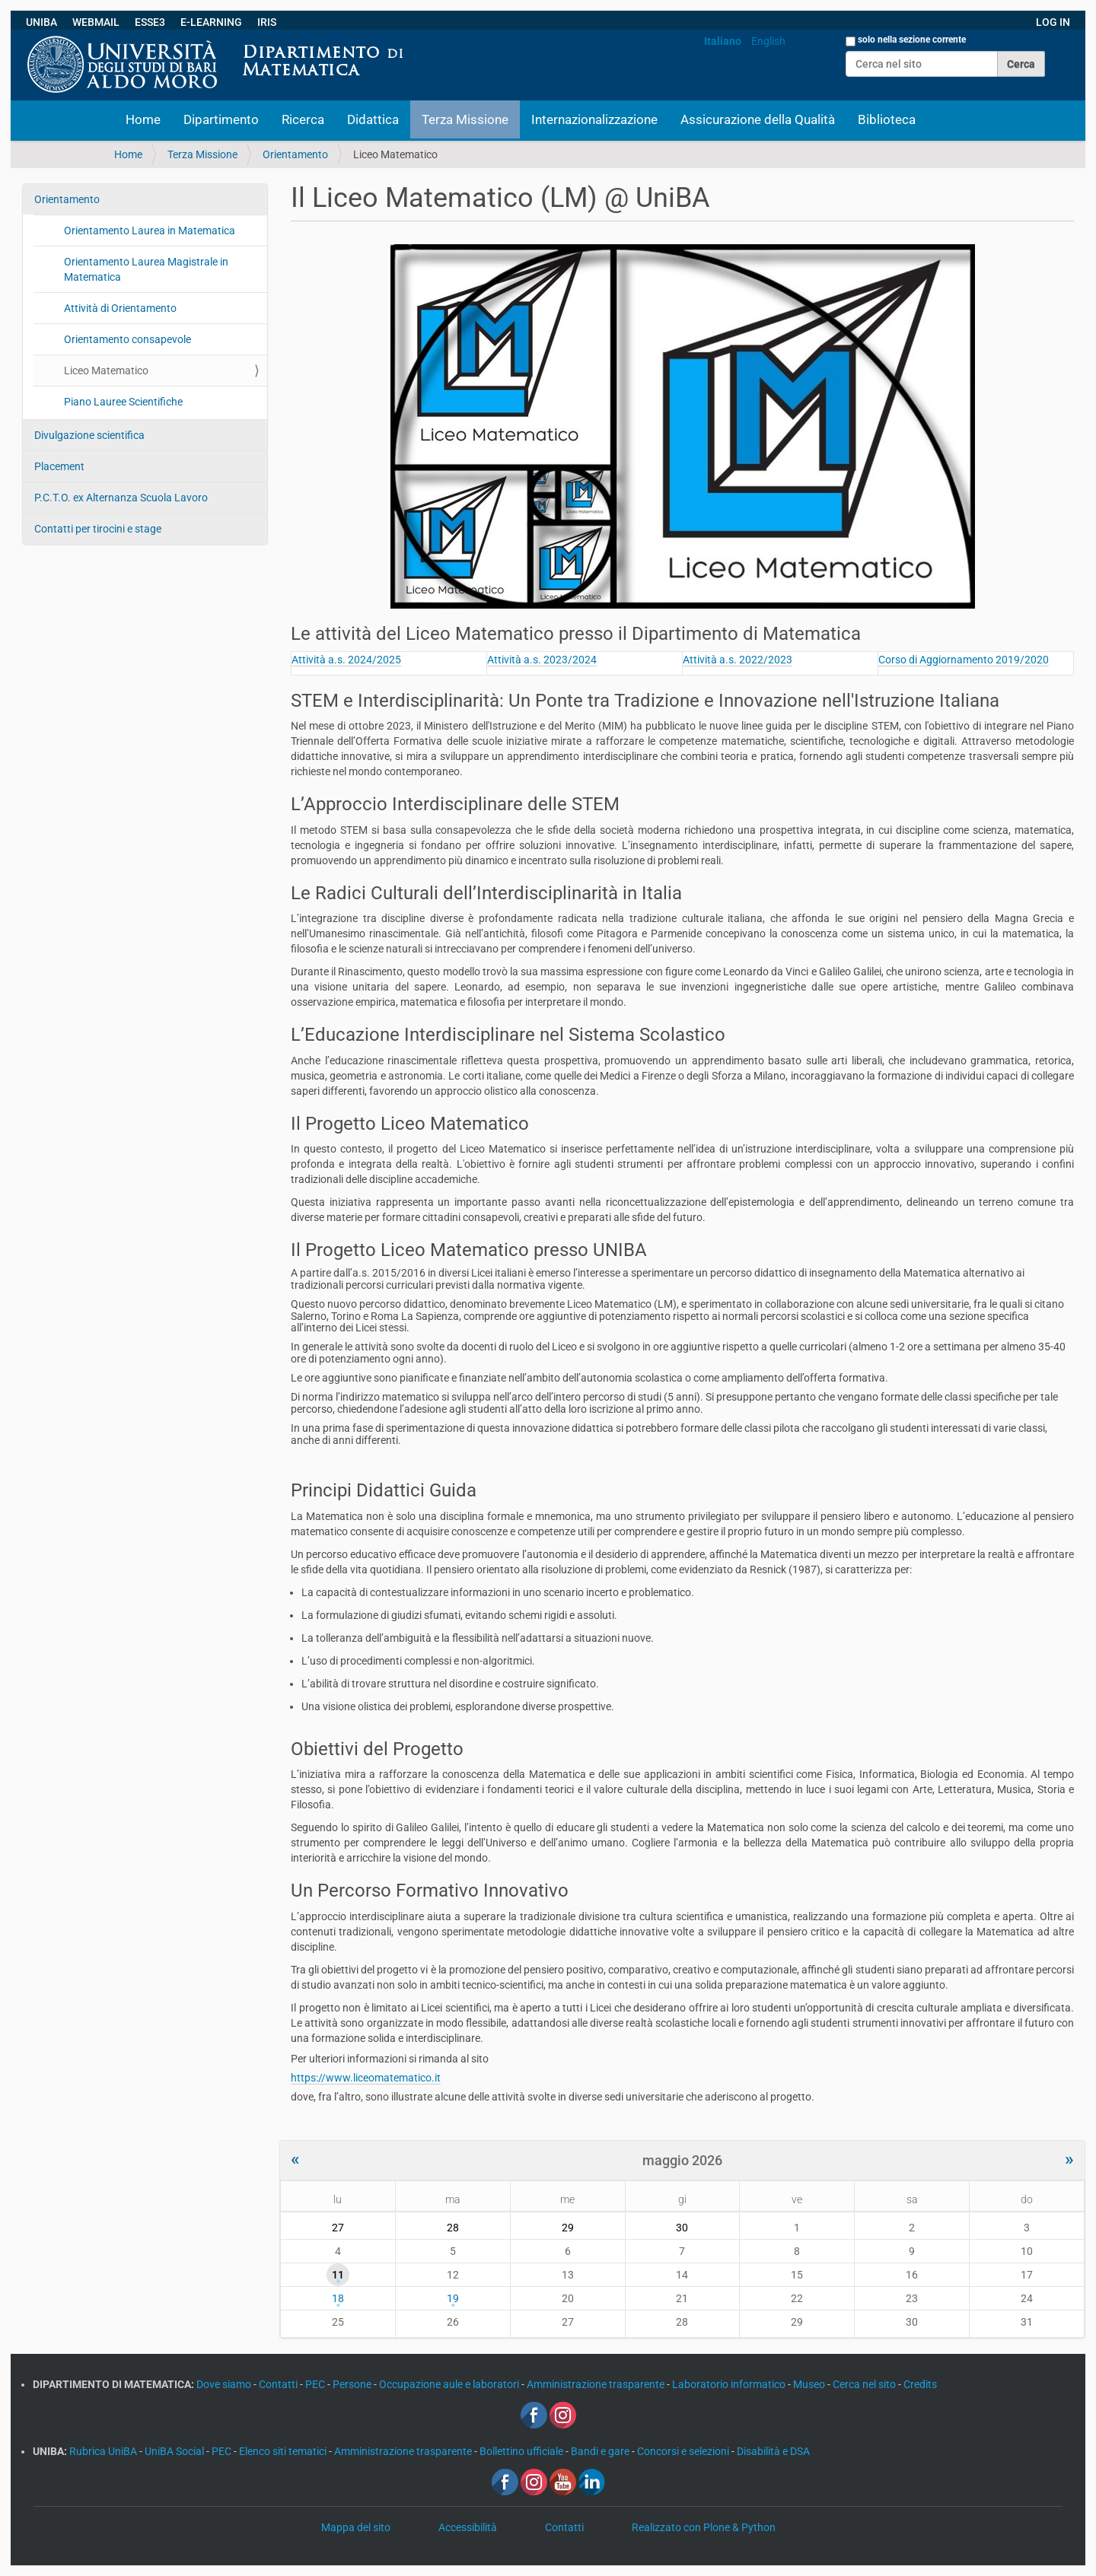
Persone (353, 2384)
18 (338, 2298)
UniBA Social (174, 2451)
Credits (920, 2384)
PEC (316, 2384)
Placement (59, 466)
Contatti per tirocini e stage (97, 529)
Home (143, 119)
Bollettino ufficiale (523, 2451)
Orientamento (295, 154)
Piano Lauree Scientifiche (123, 402)
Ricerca (303, 119)
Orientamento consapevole (127, 339)
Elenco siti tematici (284, 2451)
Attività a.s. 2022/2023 (737, 660)
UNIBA (41, 22)
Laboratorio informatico (730, 2384)
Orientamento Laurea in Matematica (149, 230)
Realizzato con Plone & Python (704, 2527)
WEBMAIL (95, 22)
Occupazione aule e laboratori (450, 2384)
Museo (810, 2384)
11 (338, 2275)
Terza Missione (465, 119)
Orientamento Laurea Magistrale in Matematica (146, 269)
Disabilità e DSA (773, 2451)
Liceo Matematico (106, 370)
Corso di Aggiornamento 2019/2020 (963, 660)
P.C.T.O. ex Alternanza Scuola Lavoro (121, 497)
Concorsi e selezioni (684, 2451)
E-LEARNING (211, 22)
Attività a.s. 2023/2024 (542, 660)
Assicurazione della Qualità (757, 119)
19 (453, 2298)
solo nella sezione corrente (912, 39)
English (768, 41)
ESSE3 (150, 22)
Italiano (722, 41)
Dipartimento (221, 119)
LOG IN (1053, 22)
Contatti (279, 2384)
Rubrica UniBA (104, 2451)
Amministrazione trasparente (597, 2384)
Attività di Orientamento (120, 308)
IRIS (266, 22)
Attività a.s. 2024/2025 (346, 660)
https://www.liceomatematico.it (366, 2078)
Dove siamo (224, 2384)
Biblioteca (887, 119)
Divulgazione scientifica (89, 435)
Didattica (373, 119)
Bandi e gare (601, 2451)
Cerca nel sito (865, 2384)
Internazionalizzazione (594, 119)
